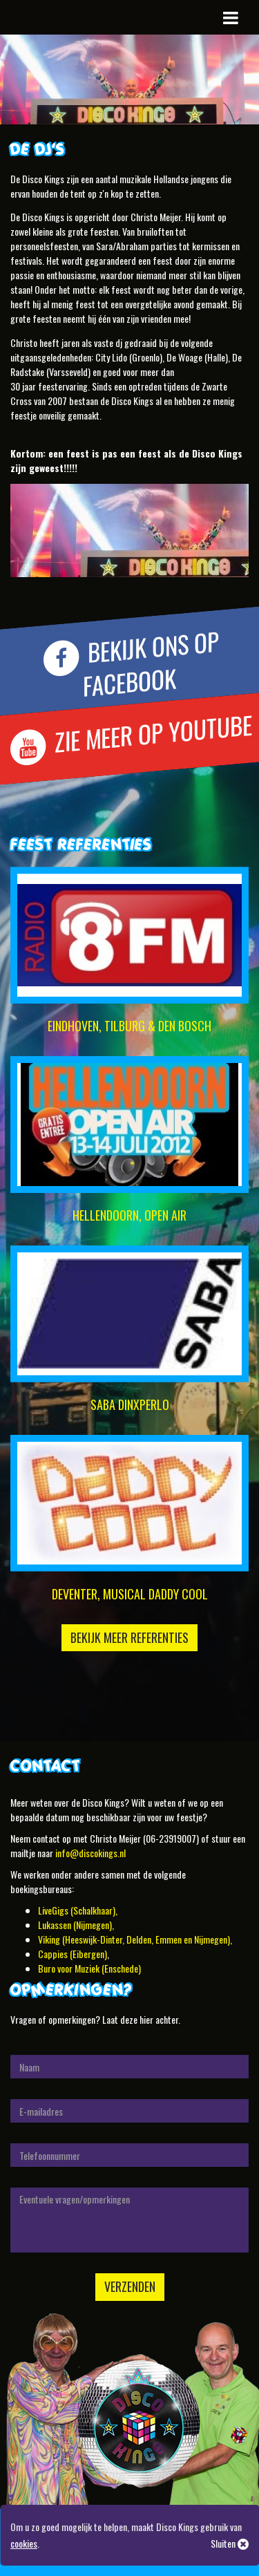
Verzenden (129, 2286)
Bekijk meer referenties (129, 1637)
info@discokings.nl (90, 1852)
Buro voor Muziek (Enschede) (89, 1968)
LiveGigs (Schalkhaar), (77, 1910)
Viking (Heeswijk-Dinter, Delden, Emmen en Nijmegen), (135, 1939)
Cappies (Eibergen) (72, 1953)
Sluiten (230, 2543)
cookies (23, 2543)
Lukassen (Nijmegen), (76, 1924)
